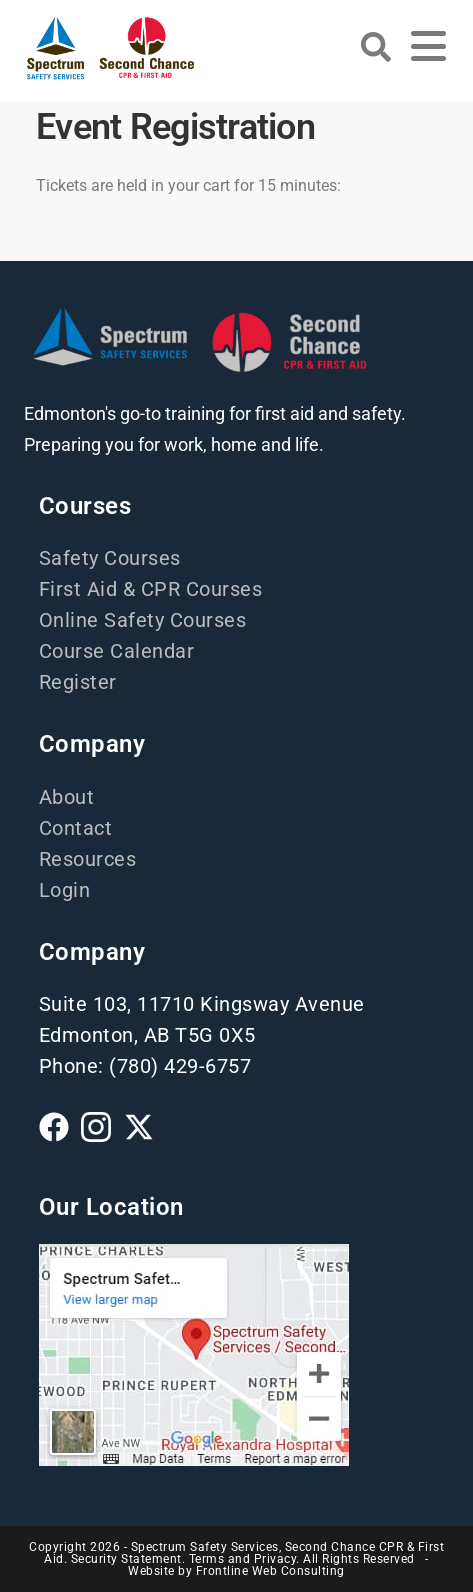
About (67, 797)
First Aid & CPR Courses (151, 589)
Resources (88, 859)
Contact (76, 828)
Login (65, 890)
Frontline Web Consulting (270, 1571)
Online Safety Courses (143, 620)
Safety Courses (110, 558)
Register (78, 682)
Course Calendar (117, 651)
